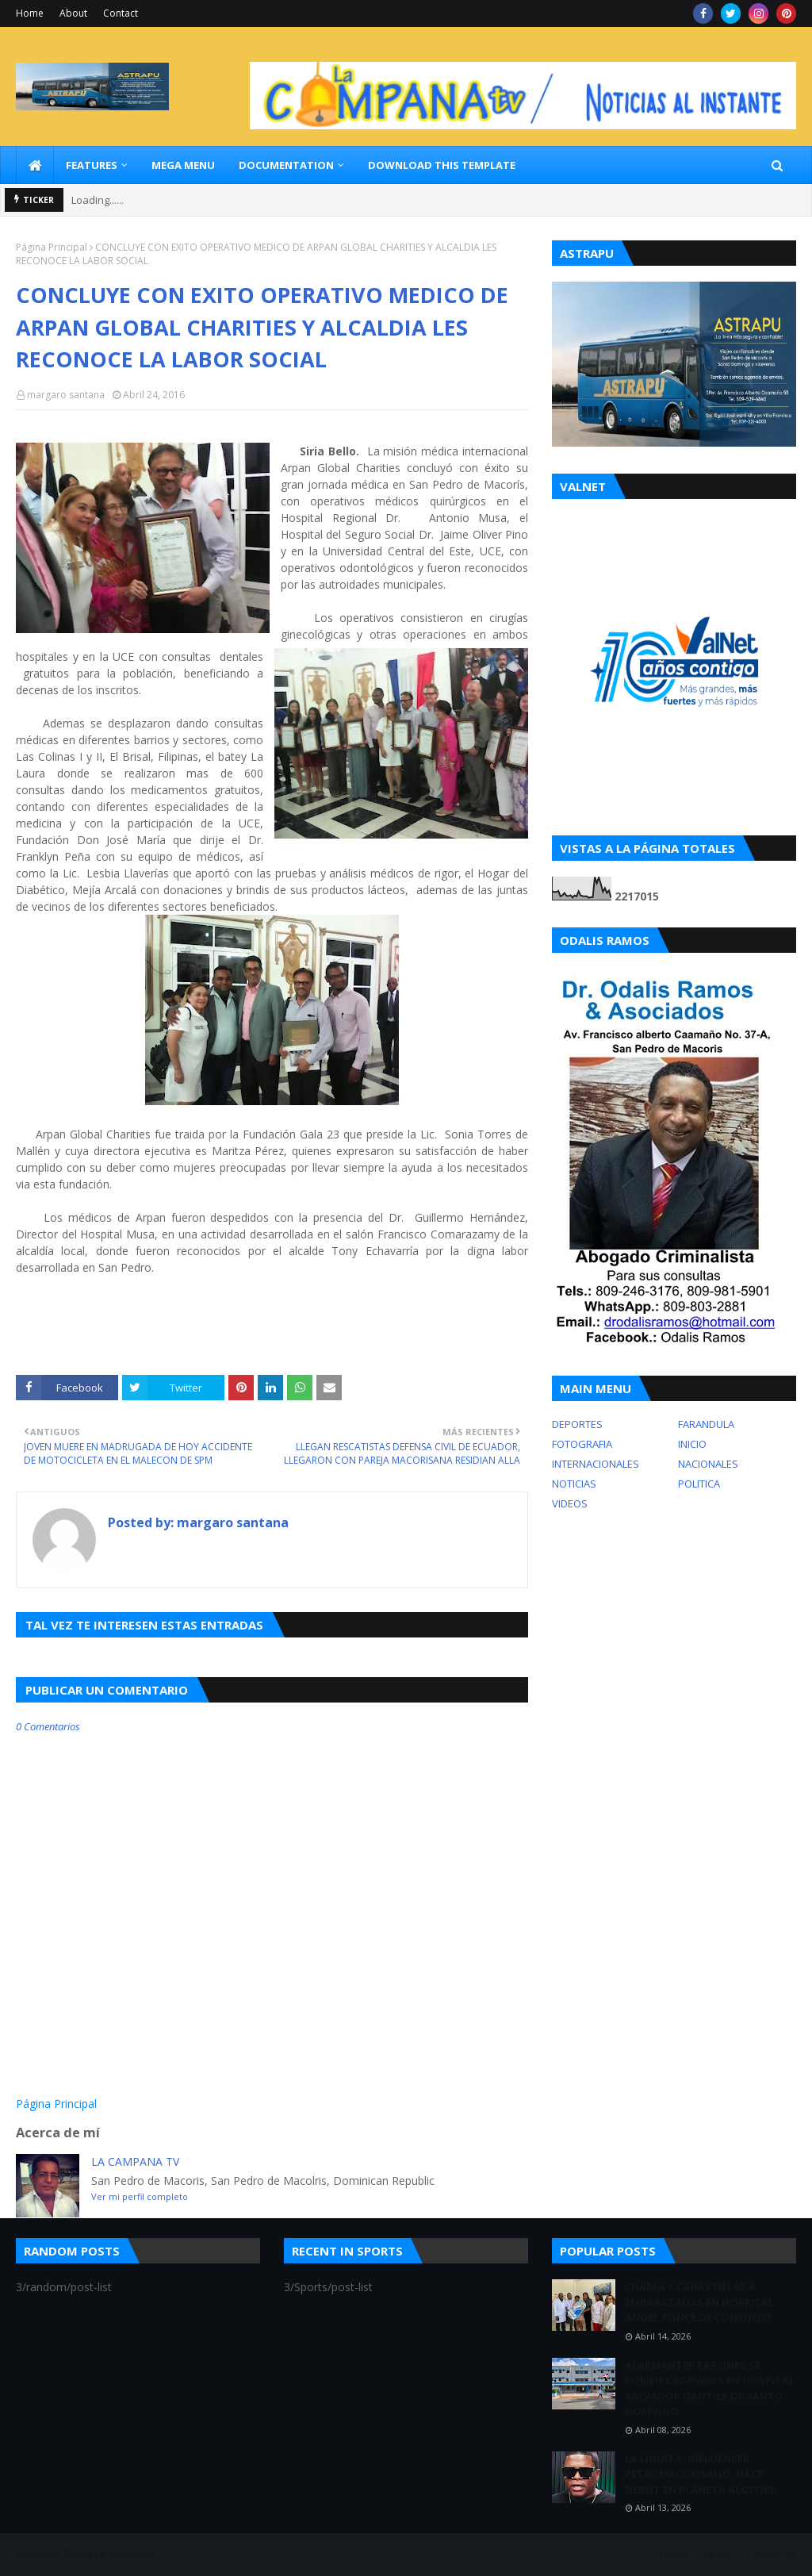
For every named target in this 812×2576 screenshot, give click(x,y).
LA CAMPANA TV (135, 2161)
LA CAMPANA (125, 2554)
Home (30, 13)
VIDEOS (570, 1503)
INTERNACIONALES (595, 1464)
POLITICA (699, 1483)
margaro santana (66, 394)
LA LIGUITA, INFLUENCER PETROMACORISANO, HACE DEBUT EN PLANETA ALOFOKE (700, 2474)
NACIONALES (708, 1464)
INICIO (692, 1444)
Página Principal (51, 247)
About (73, 13)
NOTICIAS (574, 1483)
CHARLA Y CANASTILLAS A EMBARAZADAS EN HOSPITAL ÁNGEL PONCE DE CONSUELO (699, 2302)
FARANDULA (706, 1424)
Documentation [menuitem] (286, 165)
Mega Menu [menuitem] (183, 165)
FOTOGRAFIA (582, 1444)
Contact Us (771, 2554)
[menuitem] (35, 165)
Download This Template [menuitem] (441, 165)
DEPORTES (577, 1424)
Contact (120, 13)
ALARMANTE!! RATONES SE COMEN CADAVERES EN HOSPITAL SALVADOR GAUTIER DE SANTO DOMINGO (710, 2388)
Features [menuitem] (91, 165)
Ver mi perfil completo (139, 2196)
